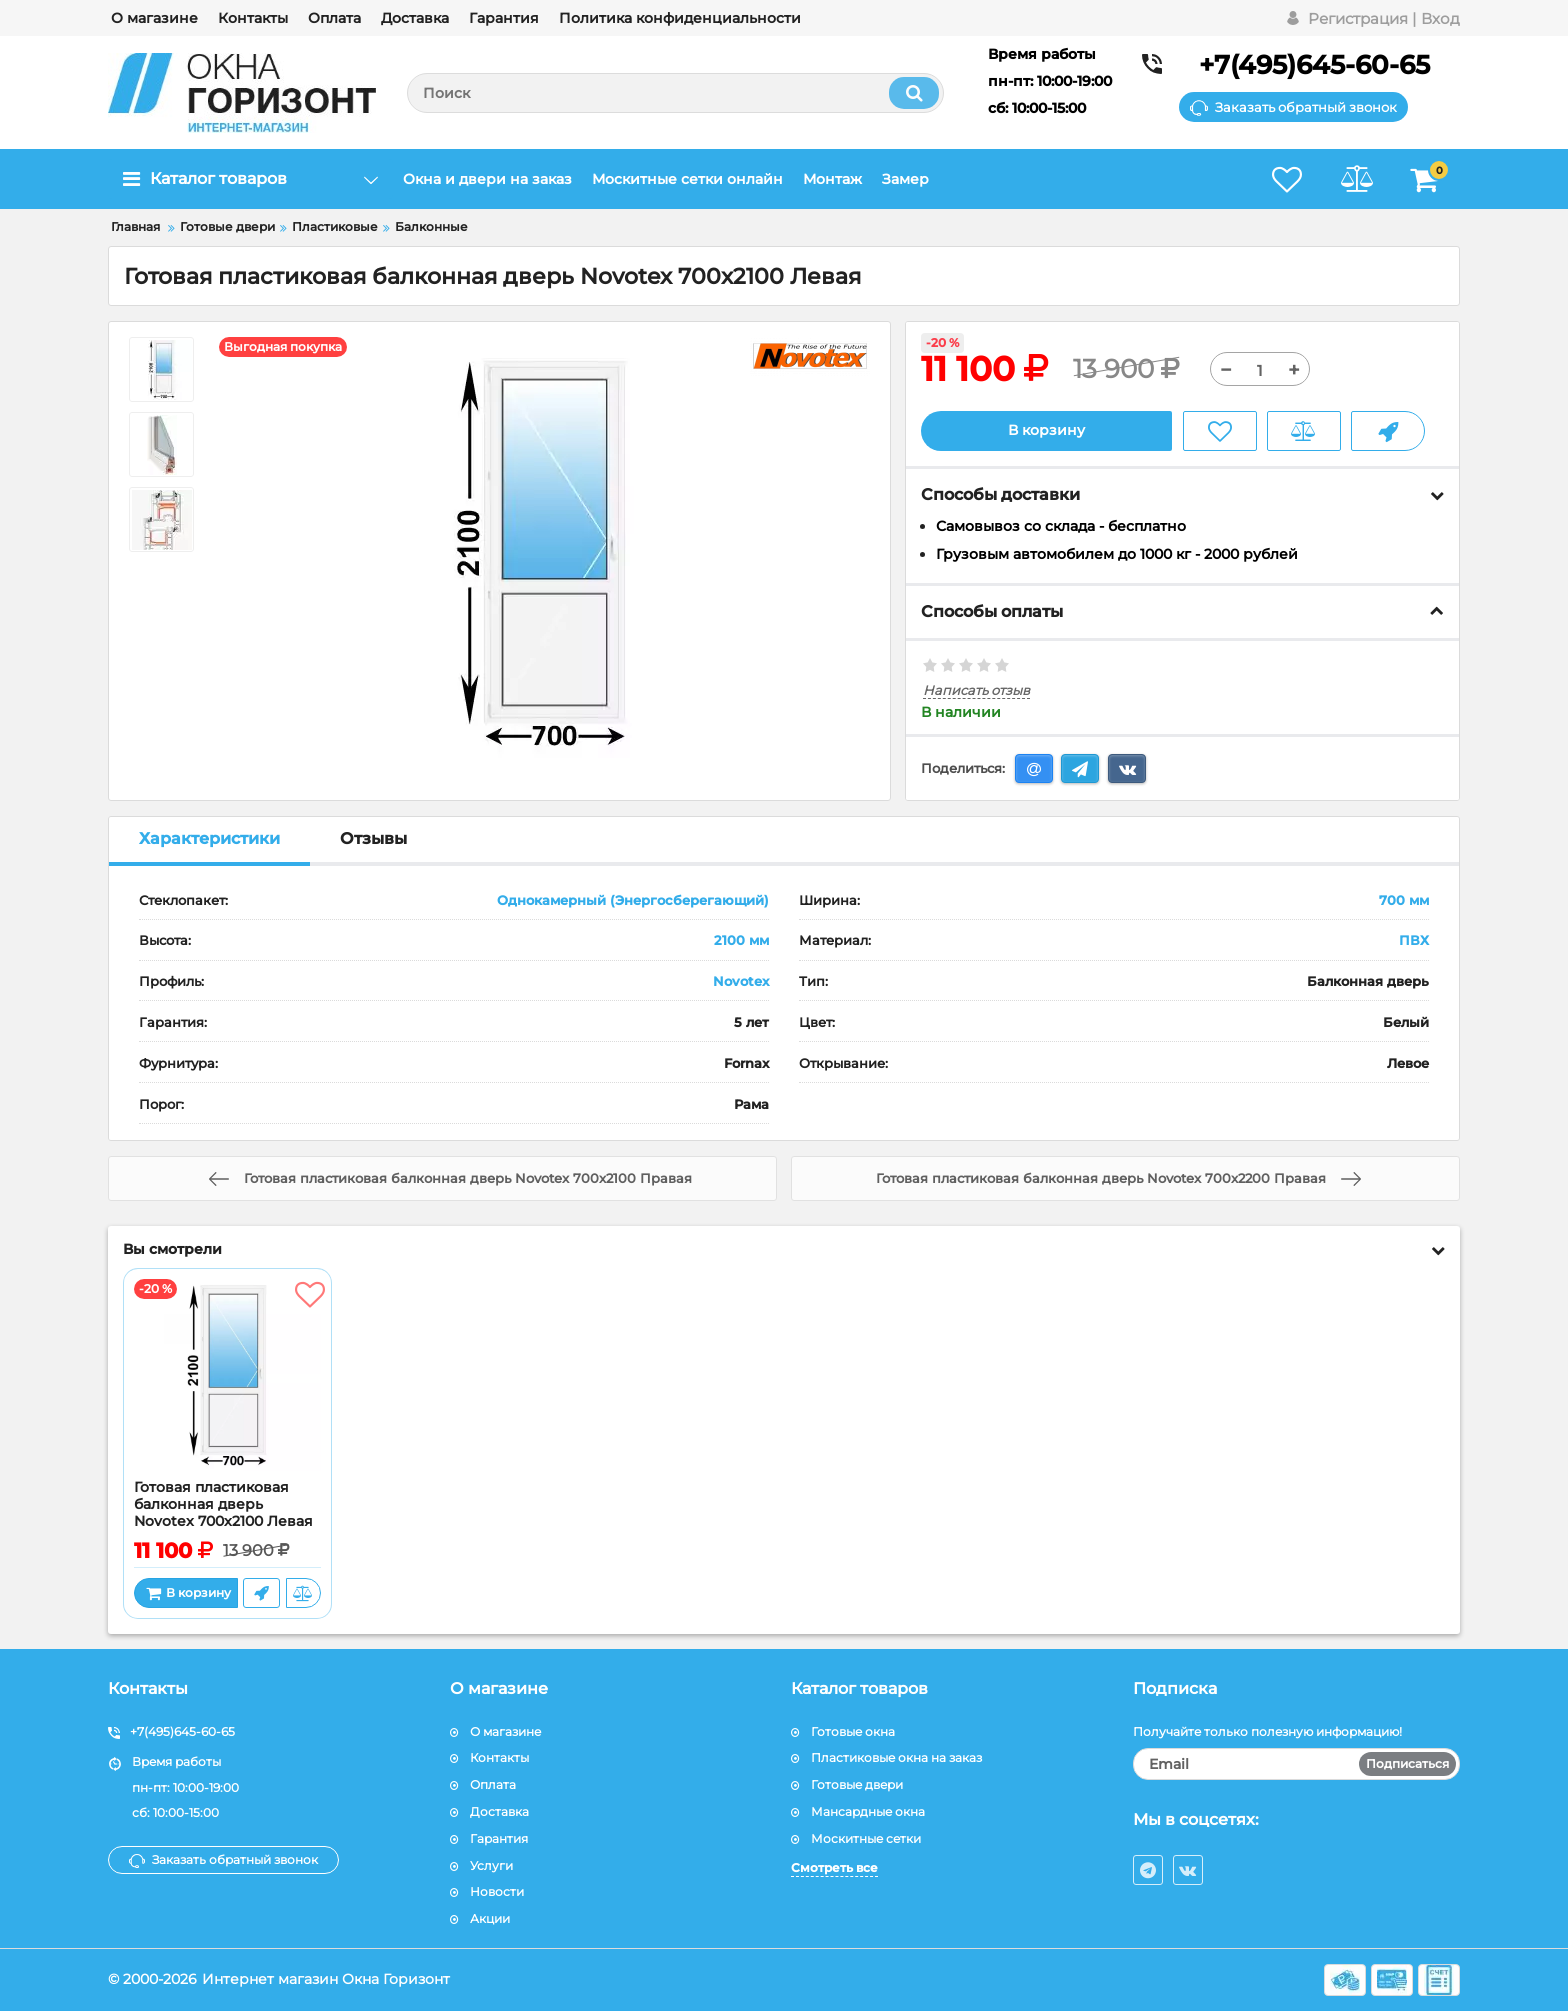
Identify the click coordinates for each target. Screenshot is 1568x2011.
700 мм (1404, 900)
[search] (675, 93)
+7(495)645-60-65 (1314, 65)
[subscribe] (1297, 1764)
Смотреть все (834, 1867)
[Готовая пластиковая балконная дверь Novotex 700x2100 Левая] (227, 1379)
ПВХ (1414, 941)
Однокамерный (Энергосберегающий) (633, 900)
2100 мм (741, 941)
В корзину (1046, 431)
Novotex (741, 981)
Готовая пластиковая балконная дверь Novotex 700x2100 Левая (223, 1504)
